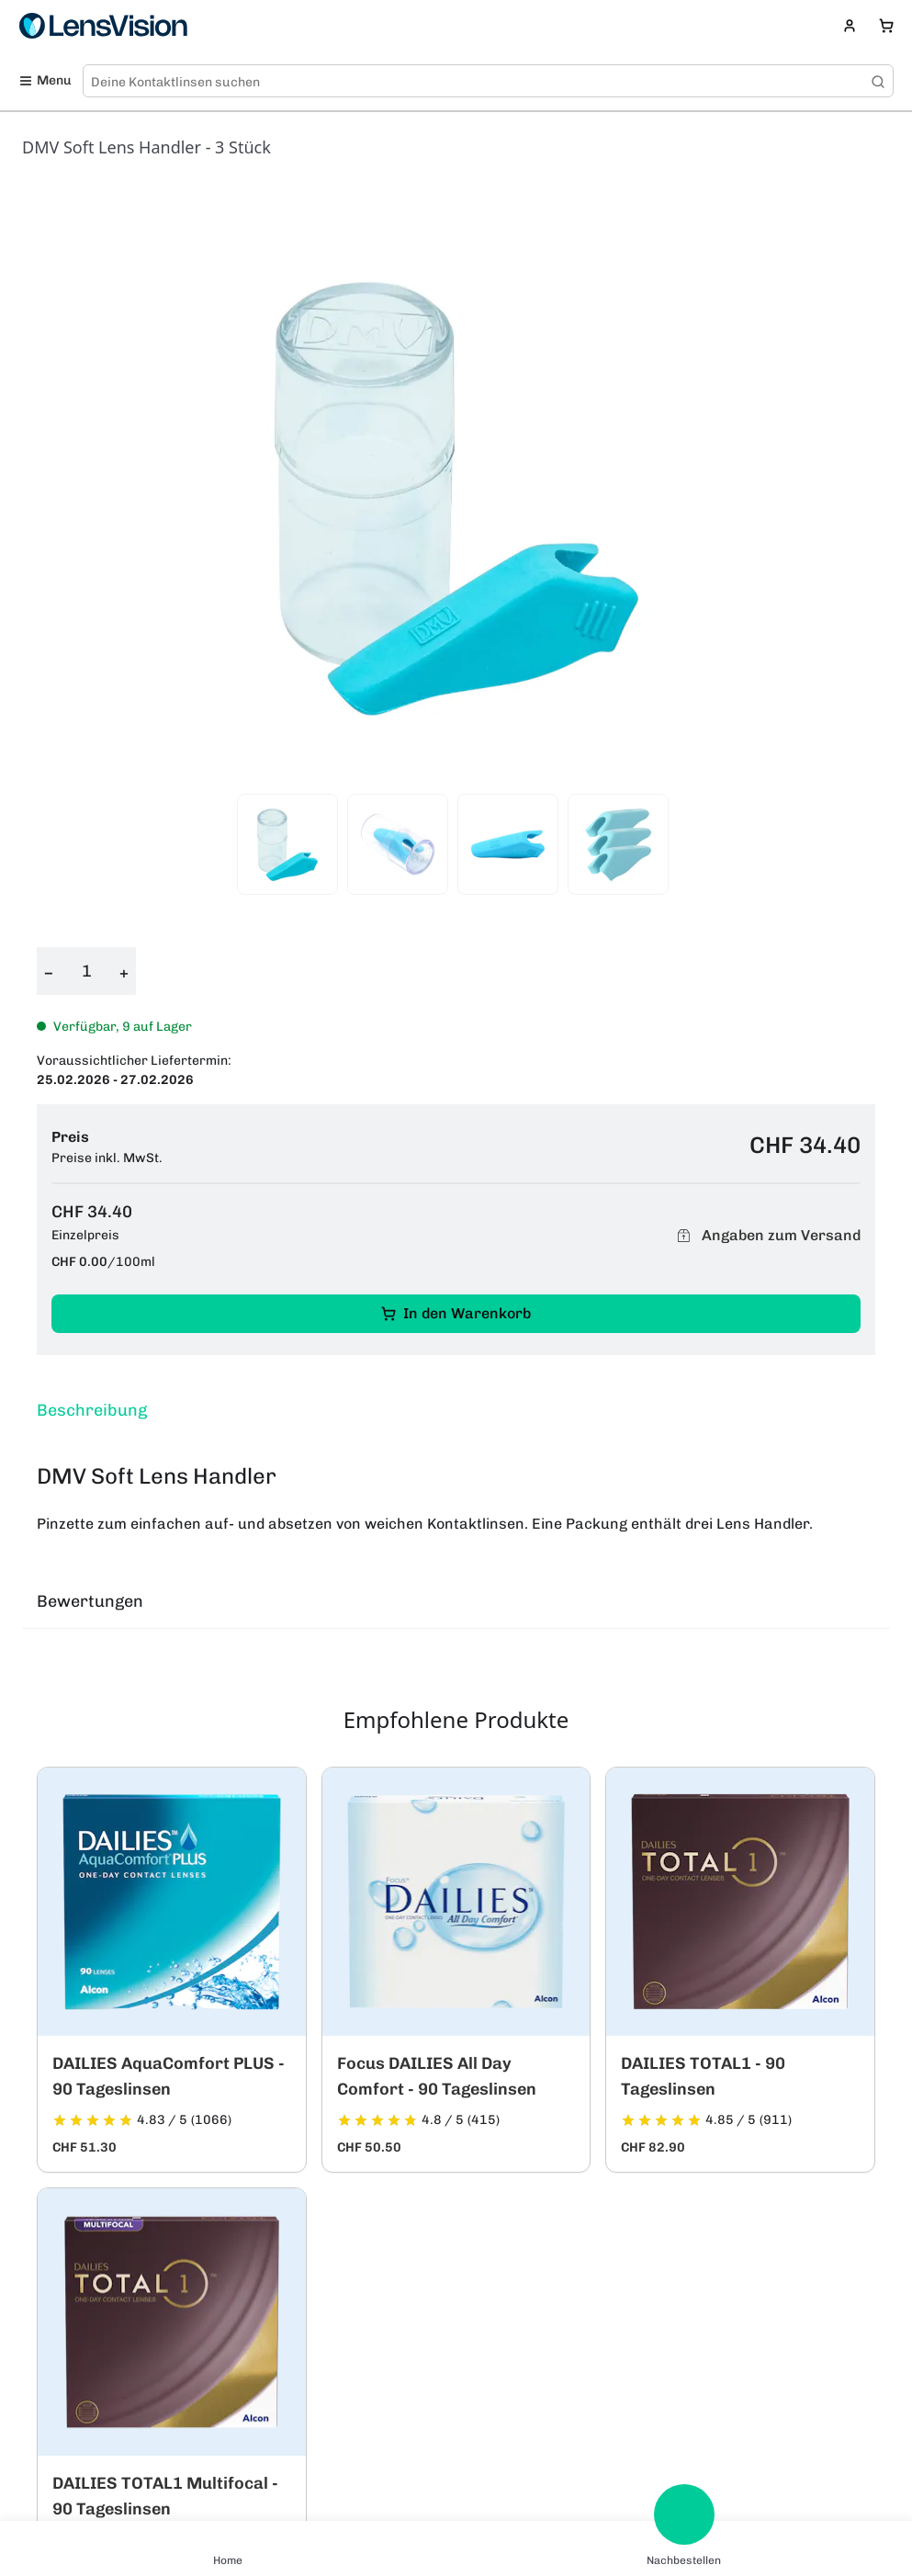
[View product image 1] (287, 844)
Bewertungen (90, 1601)
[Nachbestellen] (684, 2514)
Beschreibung (92, 1410)
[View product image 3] (507, 844)
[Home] (228, 2535)
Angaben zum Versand (766, 1235)
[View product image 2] (397, 844)
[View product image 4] (618, 844)
